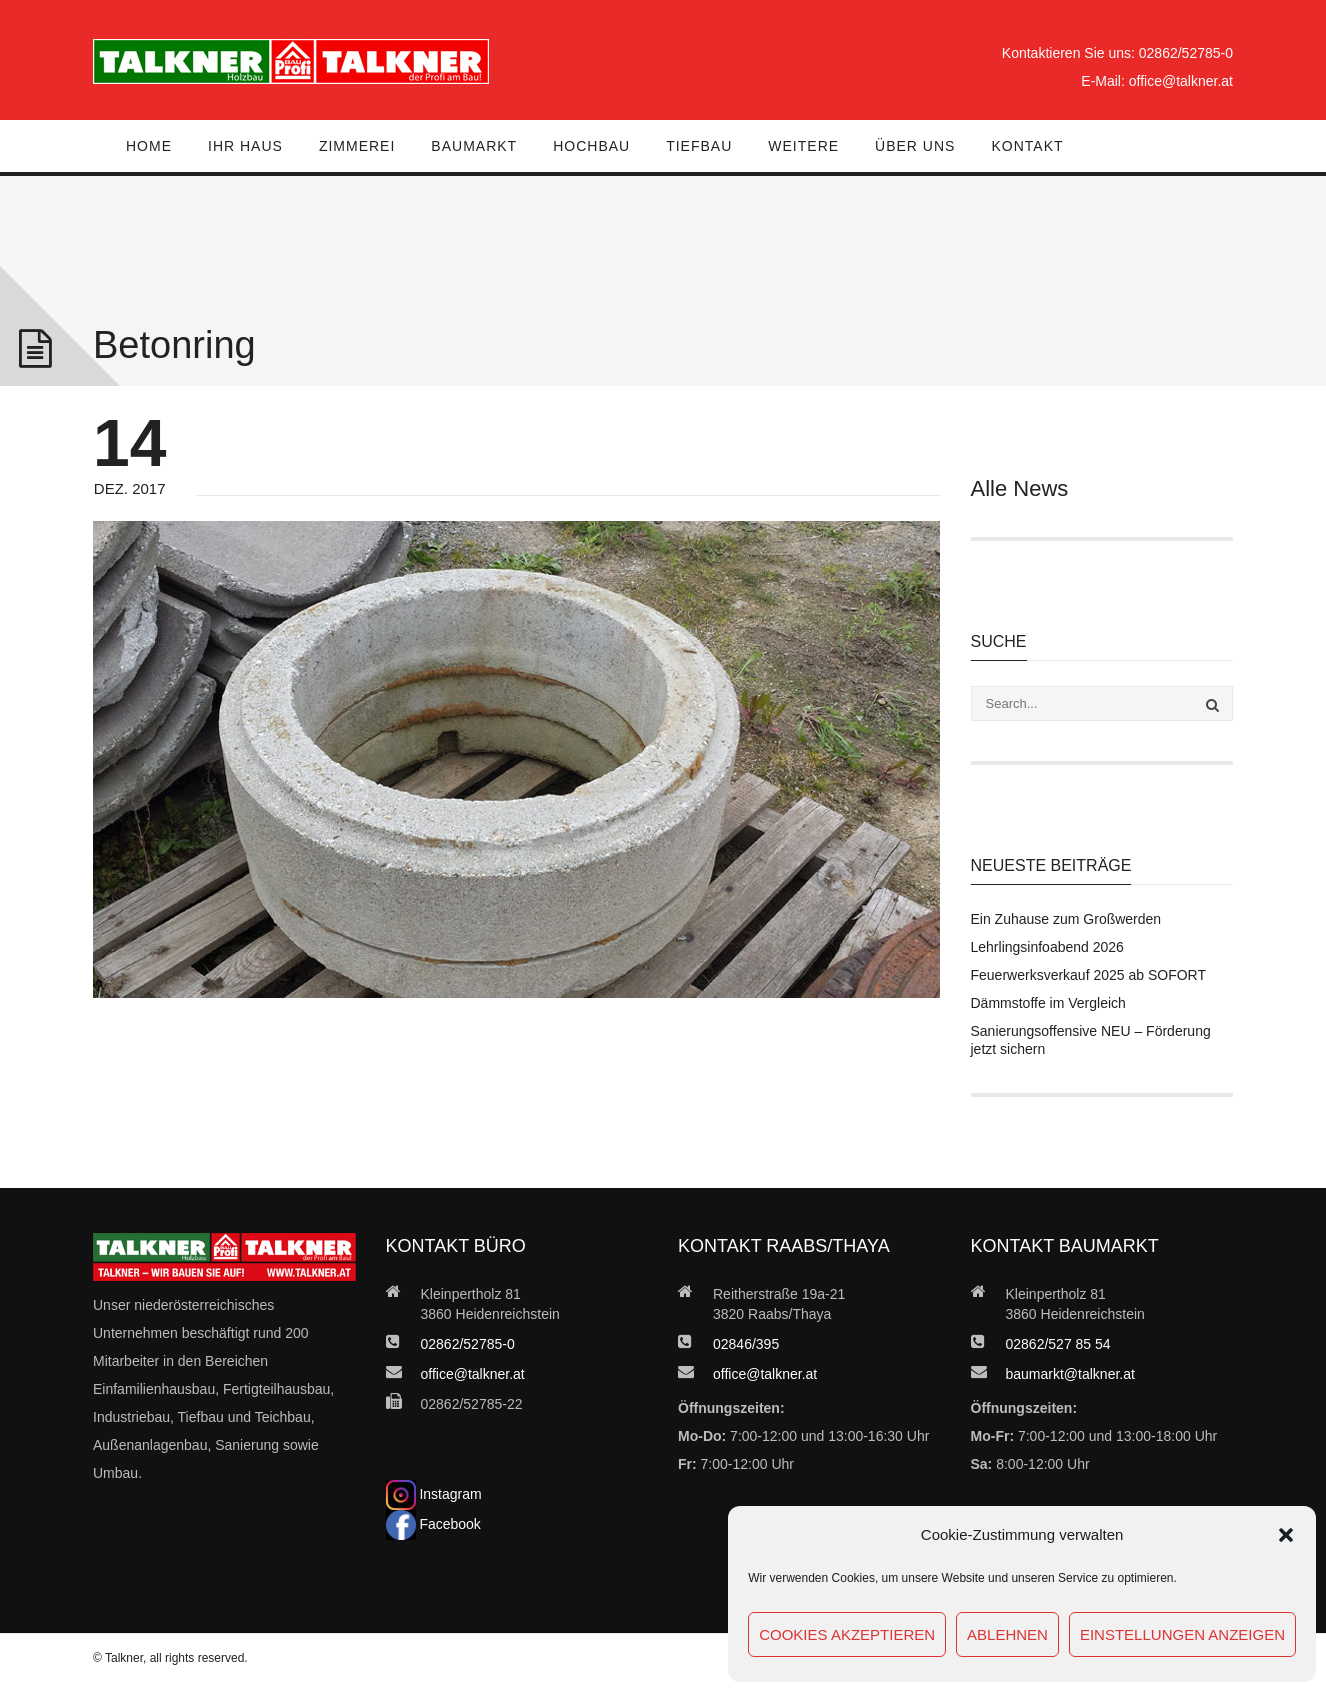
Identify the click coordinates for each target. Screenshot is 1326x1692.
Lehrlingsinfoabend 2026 (1047, 947)
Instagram (434, 1494)
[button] (1286, 1535)
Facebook (433, 1524)
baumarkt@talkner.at (1070, 1374)
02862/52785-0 (1186, 53)
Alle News (1020, 488)
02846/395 (746, 1344)
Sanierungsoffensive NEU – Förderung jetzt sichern (1091, 1040)
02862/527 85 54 (1058, 1344)
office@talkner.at (1181, 81)
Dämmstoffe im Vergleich (1048, 1003)
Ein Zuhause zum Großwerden (1066, 919)
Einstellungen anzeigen (1182, 1634)
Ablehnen (1007, 1634)
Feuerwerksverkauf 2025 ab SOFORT (1089, 975)
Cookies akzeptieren (847, 1634)
